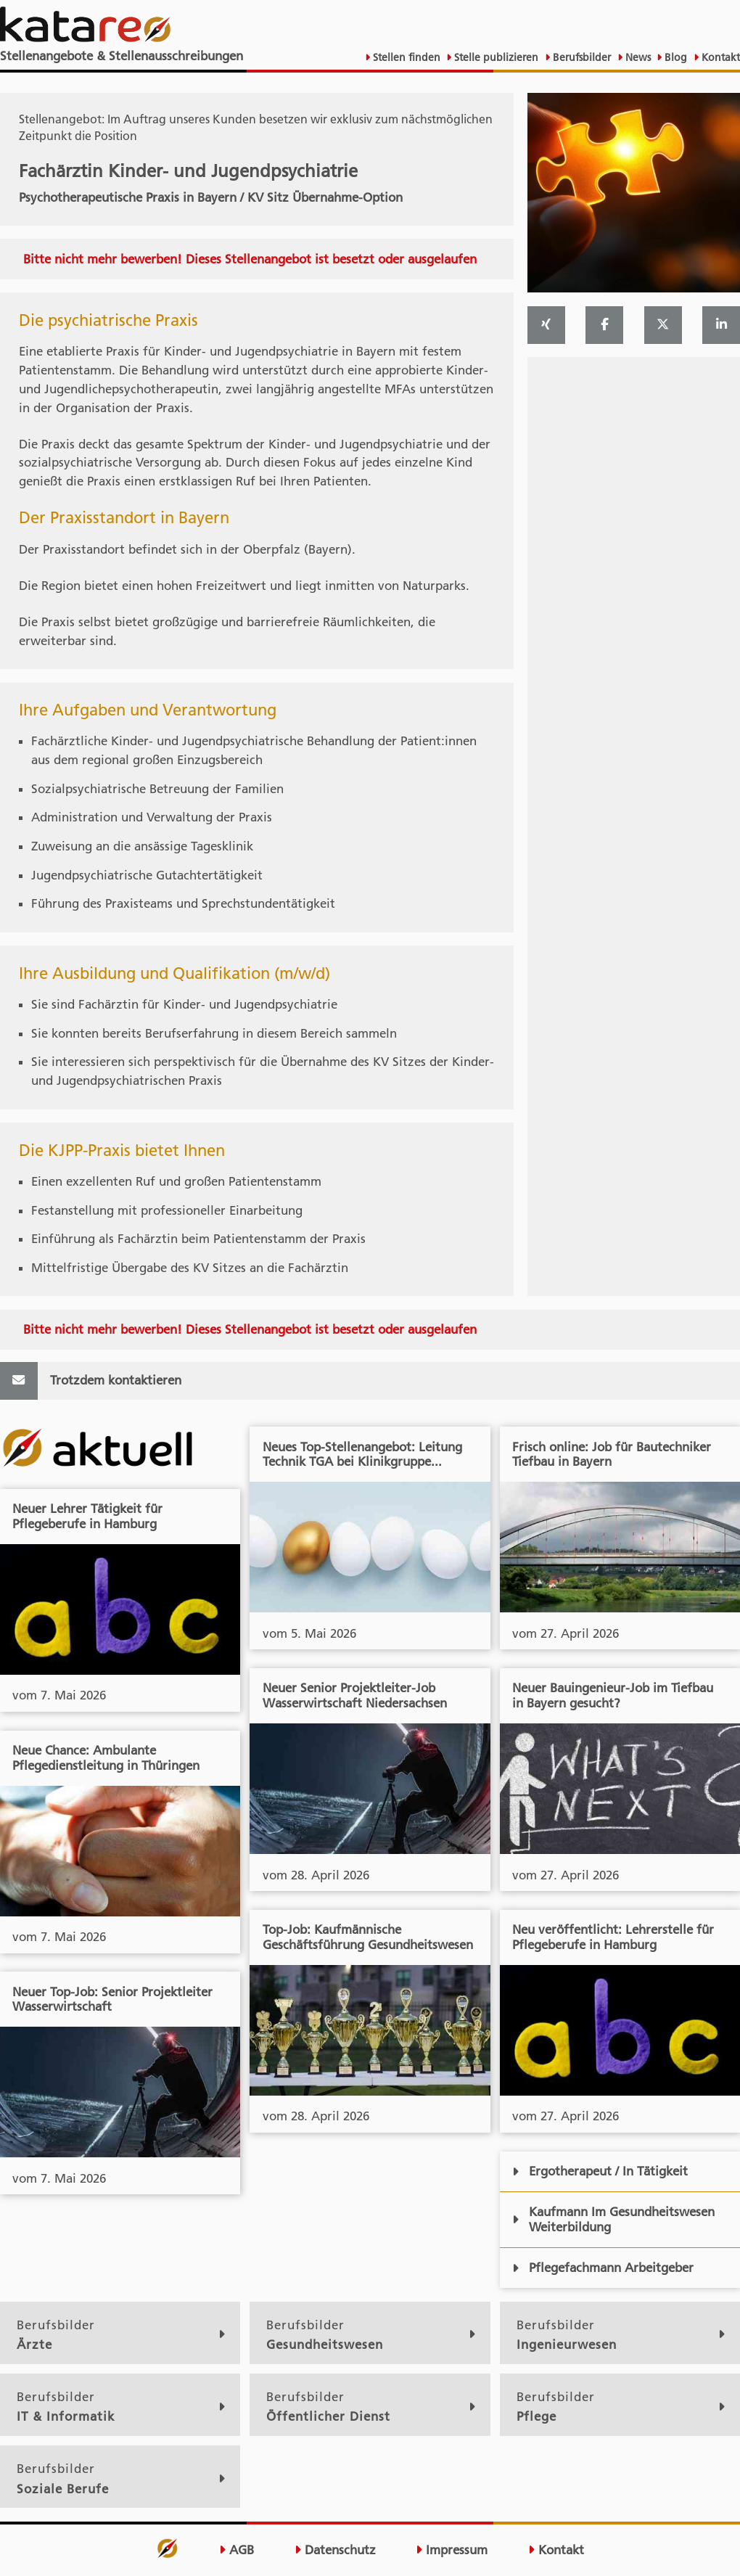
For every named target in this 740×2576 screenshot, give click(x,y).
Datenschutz (335, 2550)
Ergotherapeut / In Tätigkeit (600, 2171)
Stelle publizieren (494, 57)
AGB (236, 2550)
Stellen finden (405, 57)
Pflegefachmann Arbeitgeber (603, 2267)
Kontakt (719, 57)
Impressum (452, 2550)
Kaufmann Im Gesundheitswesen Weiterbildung (613, 2219)
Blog (674, 57)
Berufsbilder (580, 57)
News (636, 57)
